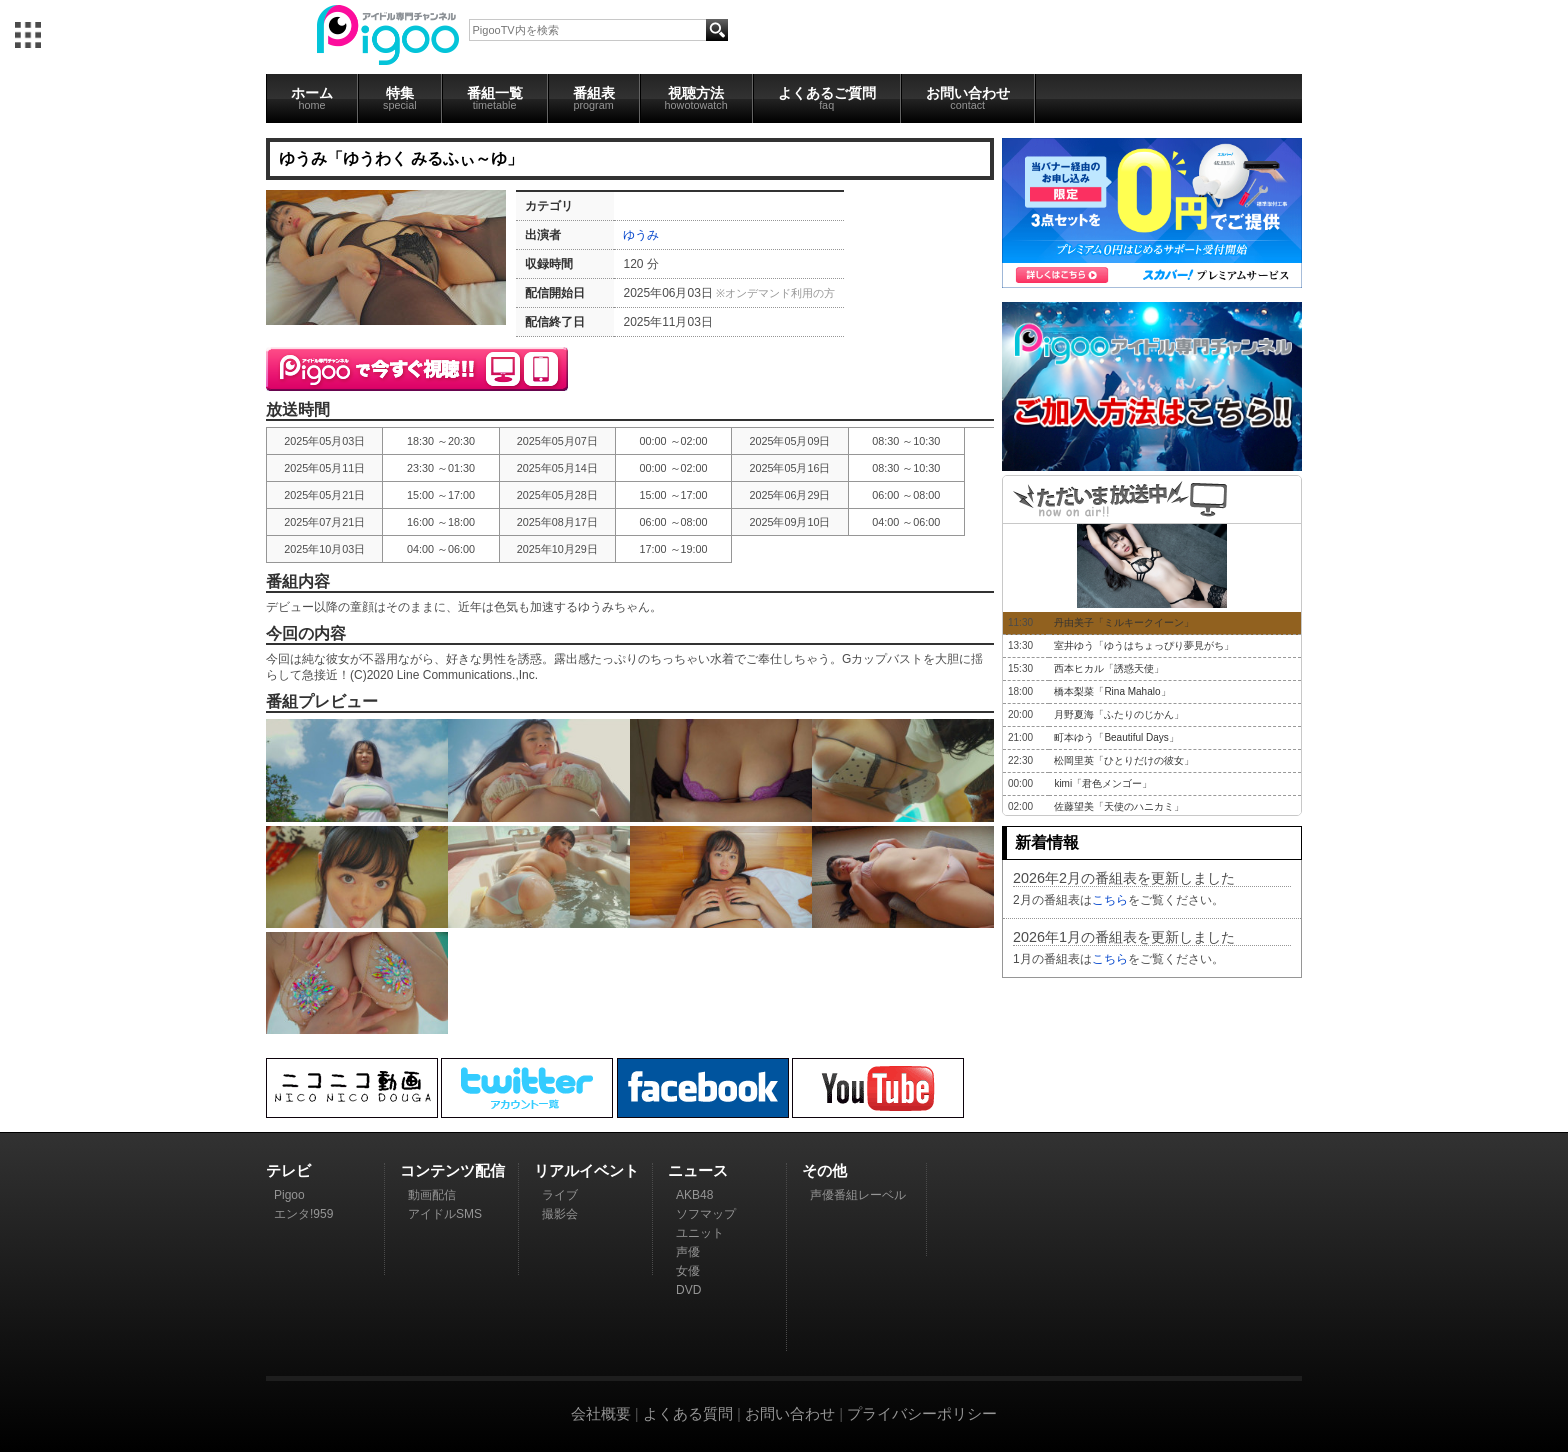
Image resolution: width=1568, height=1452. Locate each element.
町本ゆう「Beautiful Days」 (1116, 737)
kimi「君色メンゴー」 (1103, 783)
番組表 (594, 98)
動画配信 (432, 1195)
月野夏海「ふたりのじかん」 (1119, 714)
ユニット (700, 1233)
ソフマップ (706, 1214)
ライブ (560, 1195)
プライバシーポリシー (922, 1413)
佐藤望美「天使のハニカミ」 (1119, 806)
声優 (688, 1252)
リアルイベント (586, 1170)
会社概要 (601, 1413)
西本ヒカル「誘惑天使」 (1109, 668)
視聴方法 (696, 98)
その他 (824, 1170)
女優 (688, 1271)
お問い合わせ (968, 98)
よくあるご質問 (827, 98)
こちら (1110, 900)
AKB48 (694, 1195)
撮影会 (560, 1214)
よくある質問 (688, 1413)
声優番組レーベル (858, 1195)
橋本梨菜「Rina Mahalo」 (1112, 691)
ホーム (312, 98)
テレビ (288, 1170)
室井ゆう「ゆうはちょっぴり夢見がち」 (1144, 645)
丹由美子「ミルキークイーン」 (1124, 622)
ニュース (698, 1170)
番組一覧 (495, 98)
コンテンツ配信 (452, 1170)
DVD (688, 1290)
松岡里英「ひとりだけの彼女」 (1124, 760)
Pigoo (289, 1195)
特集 (400, 98)
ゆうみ (641, 235)
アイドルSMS (445, 1214)
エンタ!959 (303, 1214)
